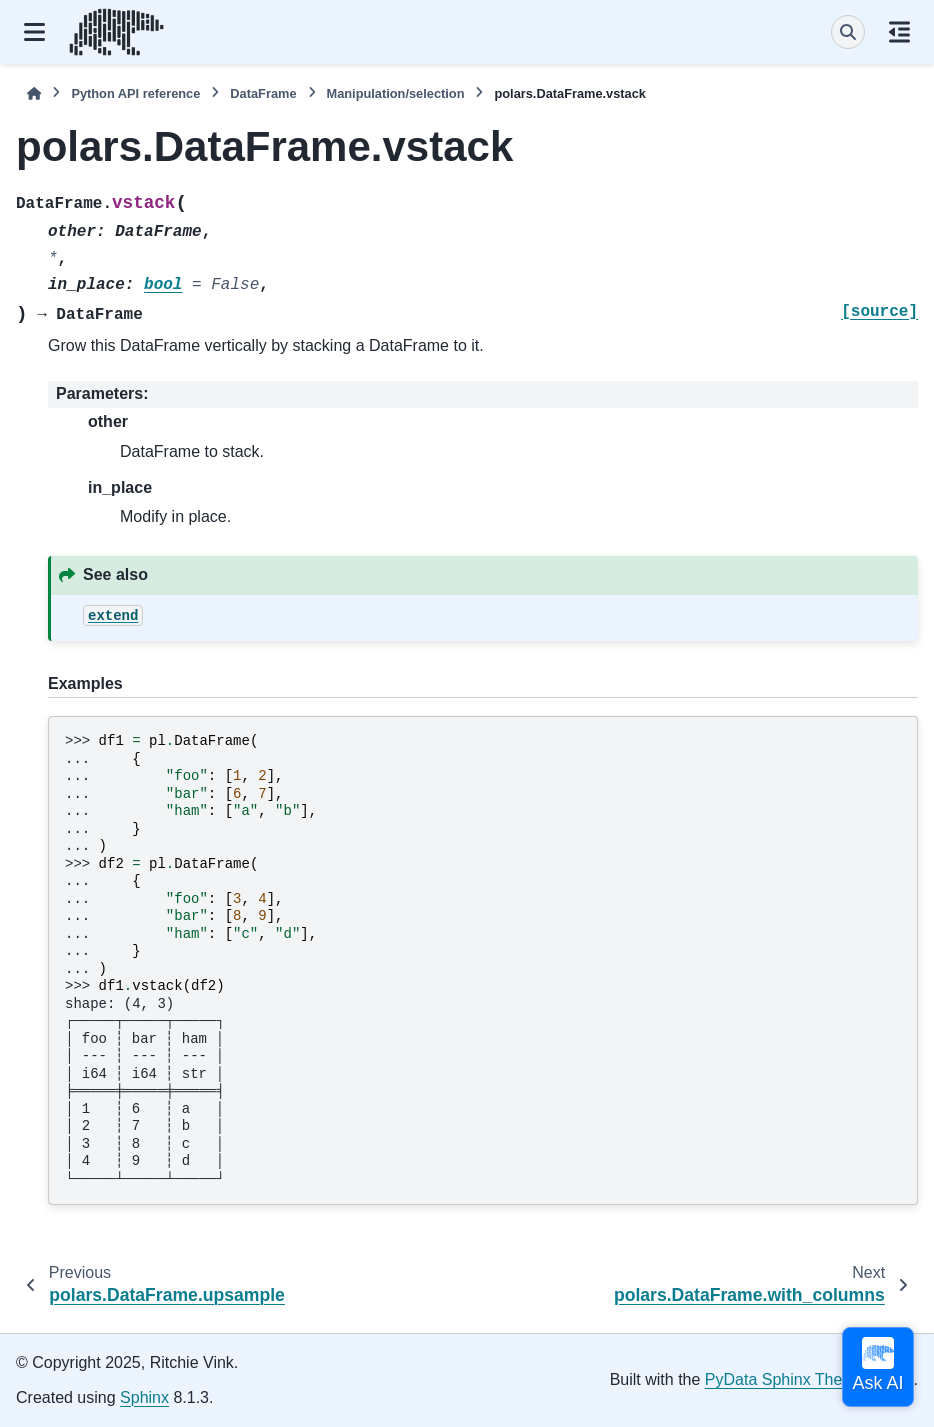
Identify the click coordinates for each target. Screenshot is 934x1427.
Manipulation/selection (396, 93)
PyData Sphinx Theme (785, 1379)
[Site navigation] (34, 32)
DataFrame (263, 93)
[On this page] (899, 32)
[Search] (848, 32)
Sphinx (144, 1397)
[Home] (34, 93)
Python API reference (135, 93)
